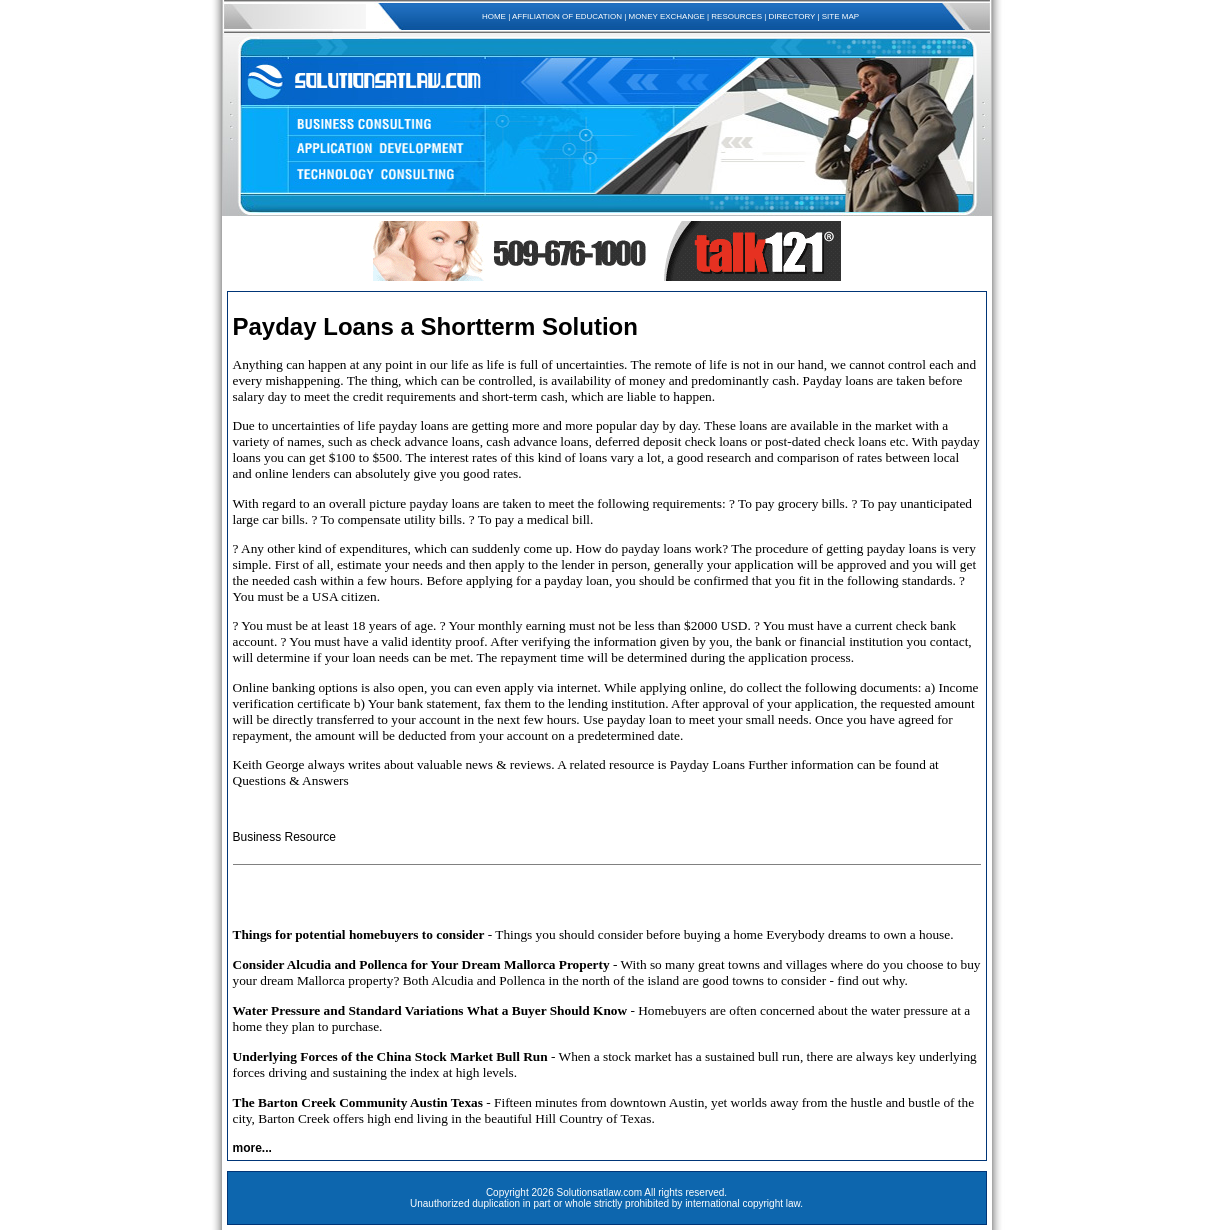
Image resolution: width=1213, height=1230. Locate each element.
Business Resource (284, 837)
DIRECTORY (792, 16)
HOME (494, 16)
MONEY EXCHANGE (666, 16)
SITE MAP (840, 16)
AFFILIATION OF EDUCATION (567, 16)
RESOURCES (736, 16)
